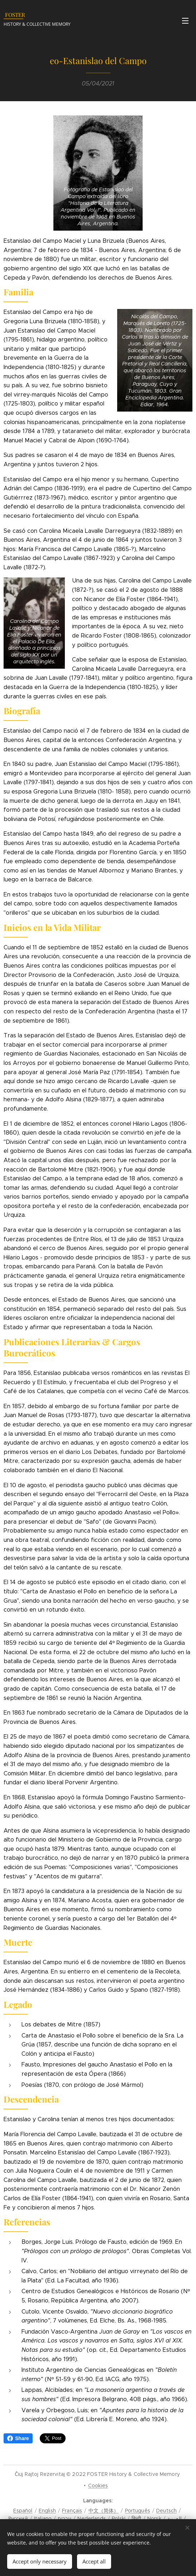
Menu (185, 20)
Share (18, 2438)
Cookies (98, 2485)
